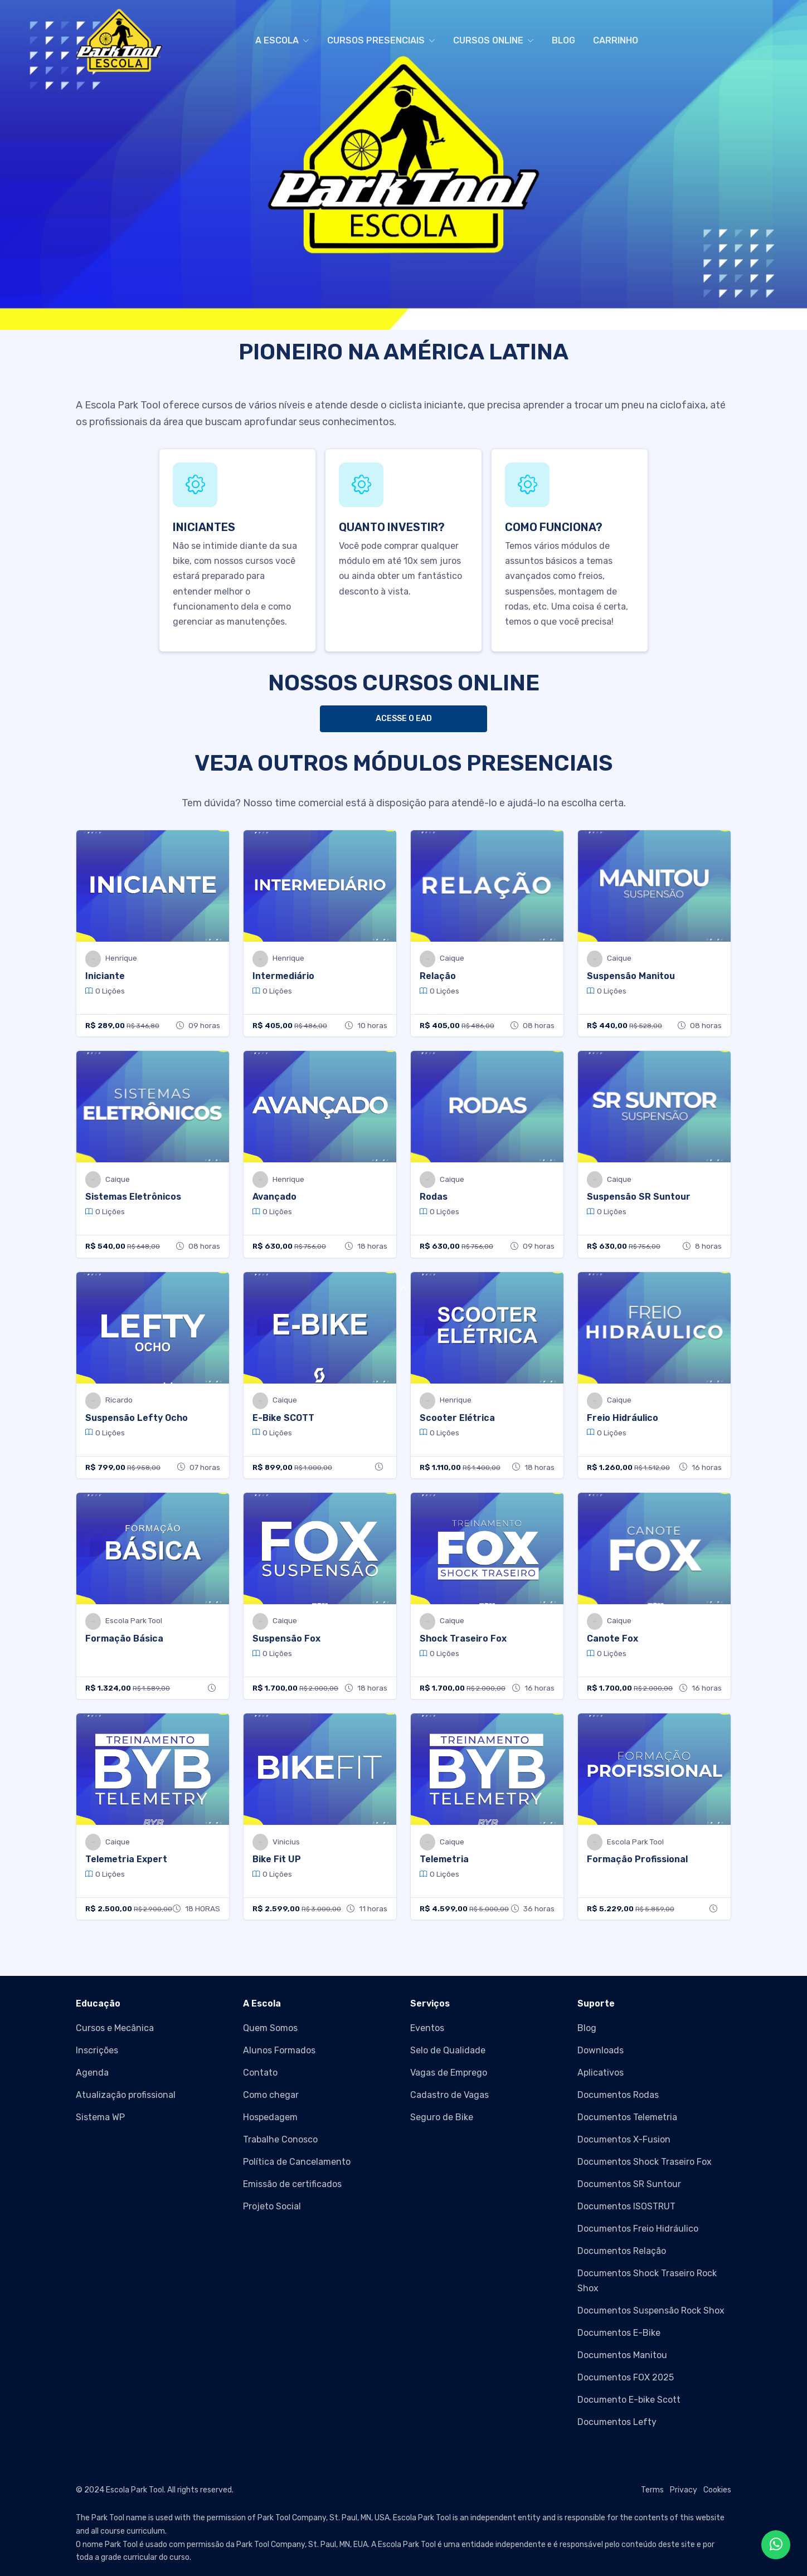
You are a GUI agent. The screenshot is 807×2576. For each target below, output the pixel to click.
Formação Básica (124, 1638)
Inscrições (97, 2050)
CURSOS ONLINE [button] (488, 40)
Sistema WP (100, 2117)
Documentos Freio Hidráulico (637, 2228)
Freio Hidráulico (622, 1418)
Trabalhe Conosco (280, 2139)
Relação (438, 976)
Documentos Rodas (618, 2095)
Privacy (683, 2490)
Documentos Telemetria (627, 2117)
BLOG (563, 40)
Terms (652, 2490)
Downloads (600, 2050)
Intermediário (283, 976)
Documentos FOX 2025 (625, 2377)
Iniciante (105, 976)
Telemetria (444, 1859)
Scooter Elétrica (457, 1418)
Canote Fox (612, 1638)
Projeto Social (272, 2206)
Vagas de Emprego (448, 2072)
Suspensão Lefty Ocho (136, 1418)
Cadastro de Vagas (449, 2095)
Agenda (92, 2072)
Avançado (274, 1196)
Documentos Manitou (622, 2355)
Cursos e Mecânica (115, 2028)
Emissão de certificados (292, 2184)
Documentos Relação (621, 2251)
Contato (260, 2072)
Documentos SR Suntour (629, 2184)
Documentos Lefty (617, 2422)
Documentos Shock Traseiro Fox (644, 2161)
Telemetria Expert (126, 1859)
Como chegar (271, 2095)
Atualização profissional (126, 2095)
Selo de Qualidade (447, 2050)
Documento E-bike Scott (628, 2399)
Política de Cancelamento (297, 2161)
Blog (586, 2028)
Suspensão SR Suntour (639, 1196)
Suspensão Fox (286, 1638)
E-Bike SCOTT (283, 1418)
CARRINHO (615, 40)
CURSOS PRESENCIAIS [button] (376, 40)
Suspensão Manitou (631, 976)
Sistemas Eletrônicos (133, 1196)
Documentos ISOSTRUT (626, 2206)
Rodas (434, 1196)
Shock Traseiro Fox (463, 1638)
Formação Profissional (637, 1859)
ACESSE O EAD (404, 718)
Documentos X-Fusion (623, 2139)
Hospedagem (270, 2117)
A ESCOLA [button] (277, 40)
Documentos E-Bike (618, 2332)
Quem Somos (270, 2028)
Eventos (427, 2028)
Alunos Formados (279, 2050)
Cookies (717, 2490)
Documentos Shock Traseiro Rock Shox (647, 2280)
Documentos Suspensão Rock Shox (651, 2310)
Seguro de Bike (441, 2117)
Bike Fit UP (276, 1859)
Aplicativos (600, 2072)
